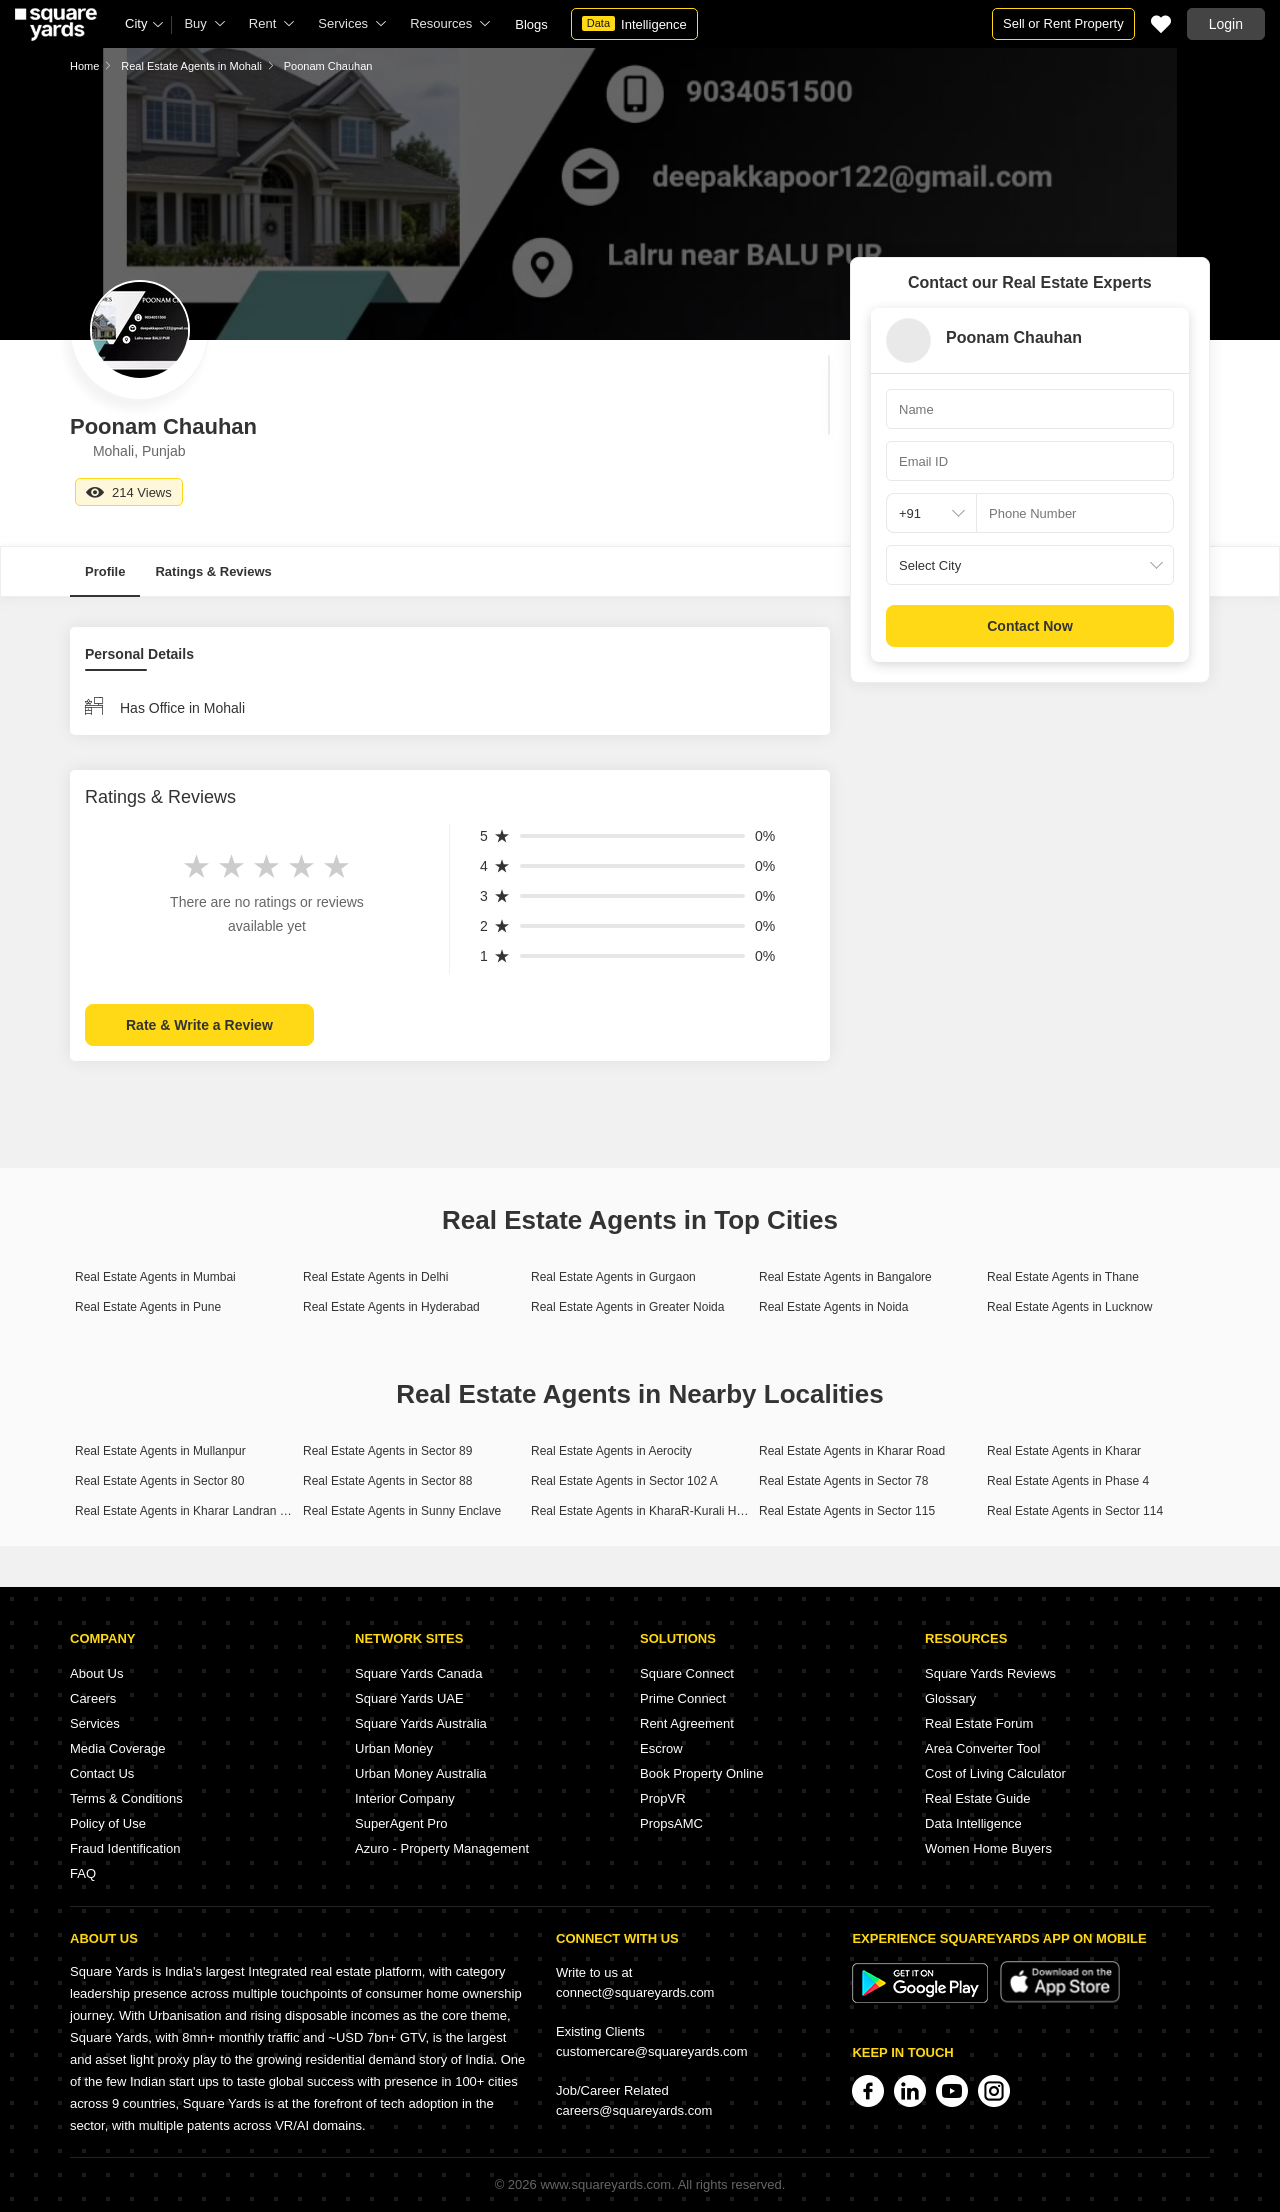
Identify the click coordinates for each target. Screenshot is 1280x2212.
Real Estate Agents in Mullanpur (160, 1451)
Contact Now (1030, 626)
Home (84, 66)
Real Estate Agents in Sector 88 (387, 1481)
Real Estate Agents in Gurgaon (613, 1277)
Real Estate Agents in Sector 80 (159, 1481)
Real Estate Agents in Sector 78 (843, 1481)
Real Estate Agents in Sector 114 (1075, 1511)
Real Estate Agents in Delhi (375, 1277)
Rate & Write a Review (199, 1025)
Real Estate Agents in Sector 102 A (624, 1481)
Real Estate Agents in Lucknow (1069, 1307)
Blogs (531, 24)
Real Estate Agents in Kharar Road (852, 1451)
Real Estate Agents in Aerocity (611, 1451)
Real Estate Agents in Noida (833, 1307)
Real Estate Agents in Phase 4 (1068, 1481)
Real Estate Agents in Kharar (1064, 1451)
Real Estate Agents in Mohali (191, 66)
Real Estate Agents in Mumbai (155, 1277)
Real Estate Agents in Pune (148, 1307)
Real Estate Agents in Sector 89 (387, 1451)
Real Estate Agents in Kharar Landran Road (191, 1511)
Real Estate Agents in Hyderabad (391, 1307)
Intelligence (634, 24)
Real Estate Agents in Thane (1063, 1277)
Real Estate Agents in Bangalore (845, 1277)
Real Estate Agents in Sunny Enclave (402, 1511)
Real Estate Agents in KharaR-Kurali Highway (652, 1511)
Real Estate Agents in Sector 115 (847, 1511)
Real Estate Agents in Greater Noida (627, 1307)
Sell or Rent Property (1063, 23)
